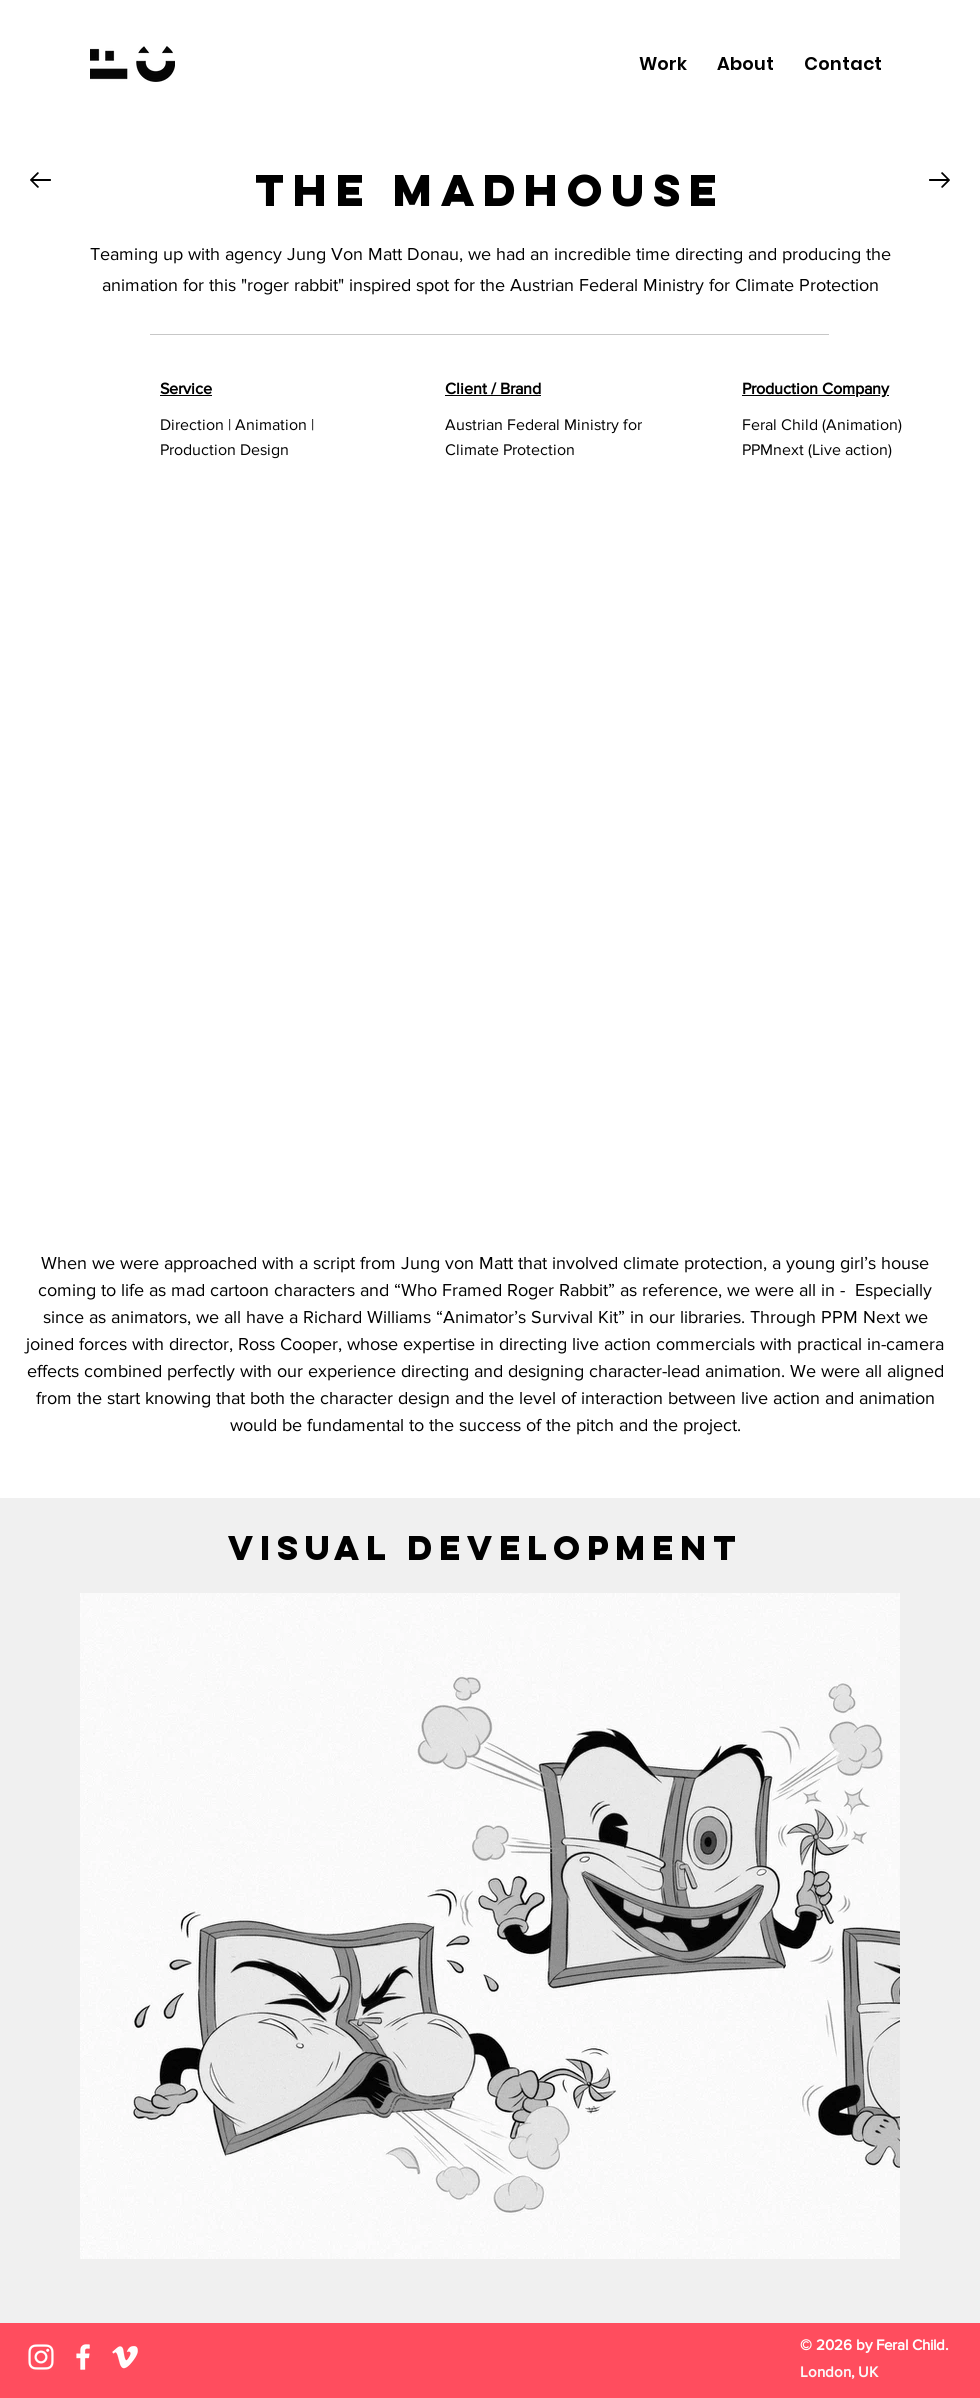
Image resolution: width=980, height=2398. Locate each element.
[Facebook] (83, 2357)
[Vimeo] (125, 2357)
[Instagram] (41, 2357)
